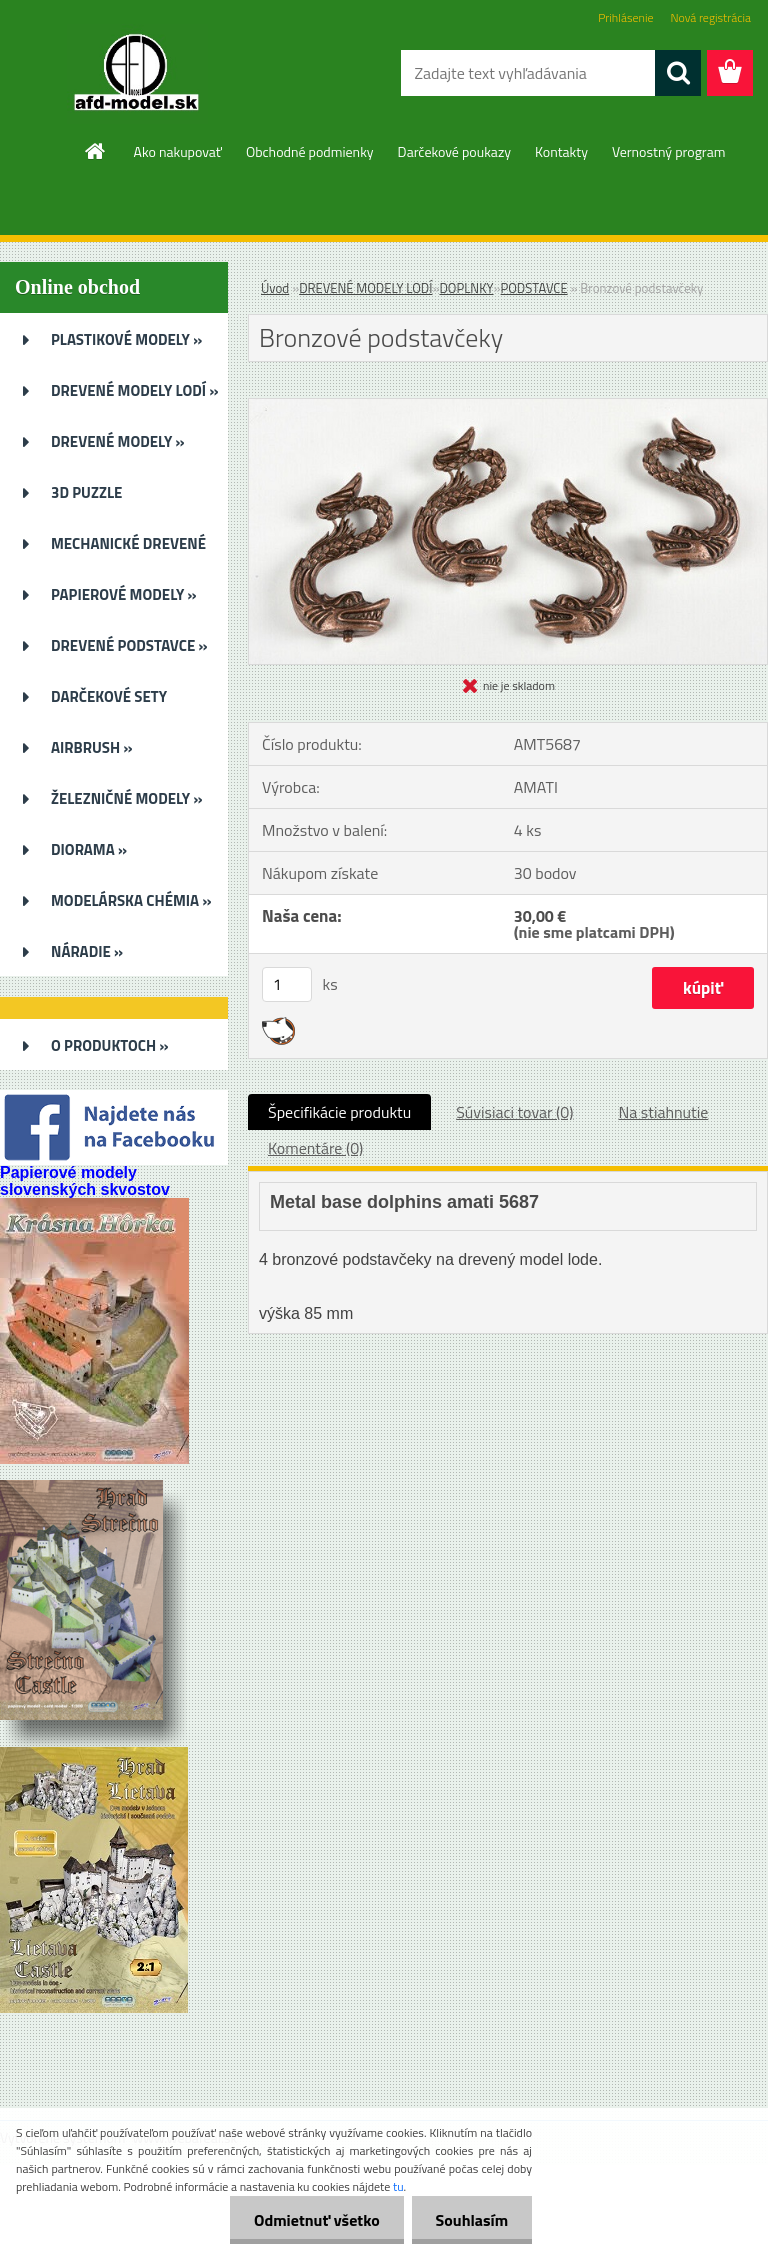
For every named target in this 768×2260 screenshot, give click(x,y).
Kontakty (561, 151)
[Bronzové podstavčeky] (508, 407)
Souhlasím (470, 2220)
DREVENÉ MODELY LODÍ (365, 288)
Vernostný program (668, 151)
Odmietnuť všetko (314, 2220)
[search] (678, 73)
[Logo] (137, 74)
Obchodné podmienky (310, 151)
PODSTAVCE (534, 288)
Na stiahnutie (663, 1112)
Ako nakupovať (178, 151)
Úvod (275, 288)
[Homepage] (96, 151)
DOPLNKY (466, 288)
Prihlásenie (625, 17)
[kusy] (287, 984)
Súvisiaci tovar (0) (514, 1112)
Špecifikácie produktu (339, 1112)
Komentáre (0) (315, 1148)
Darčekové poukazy (454, 151)
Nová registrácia (710, 17)
